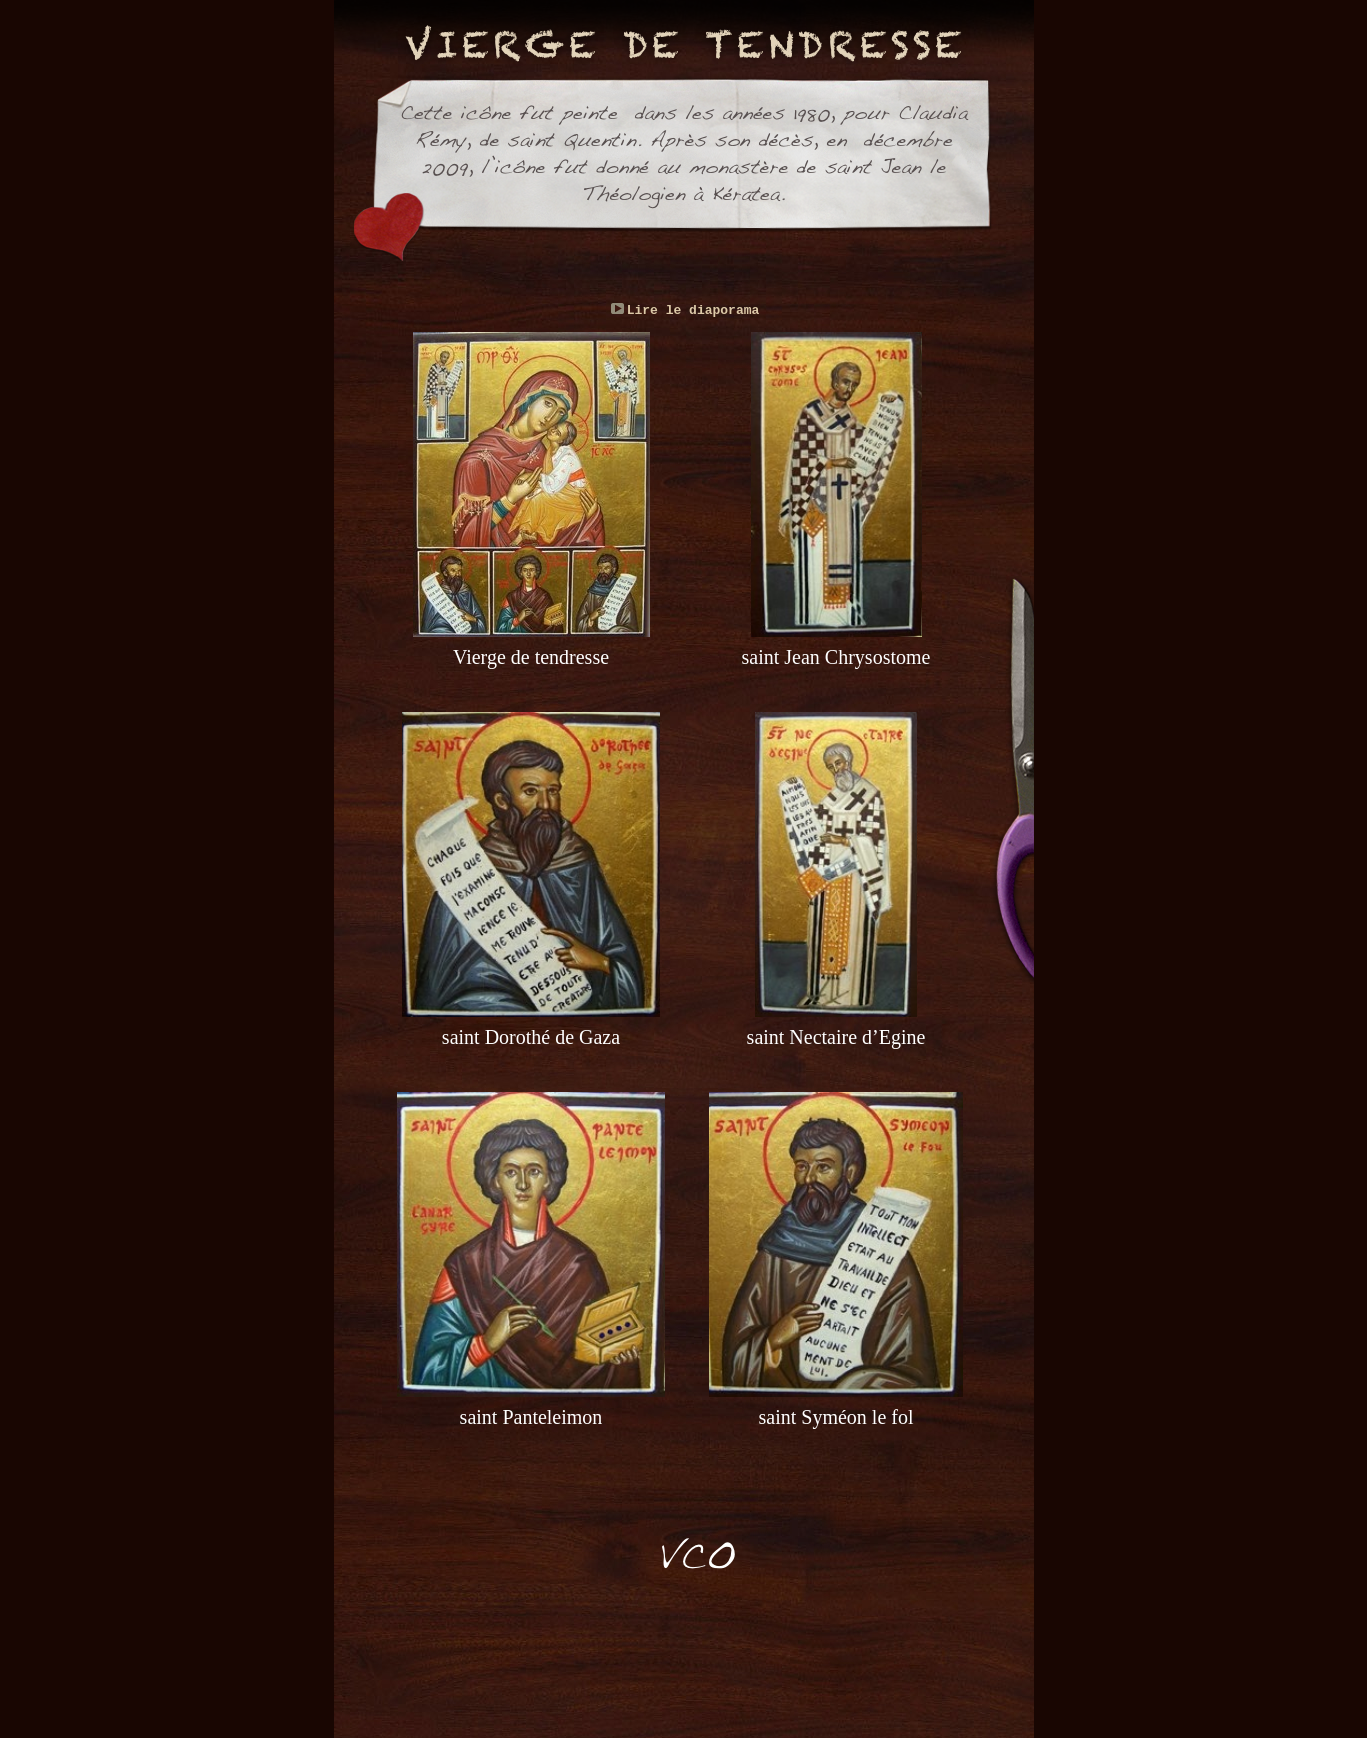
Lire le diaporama (693, 310)
